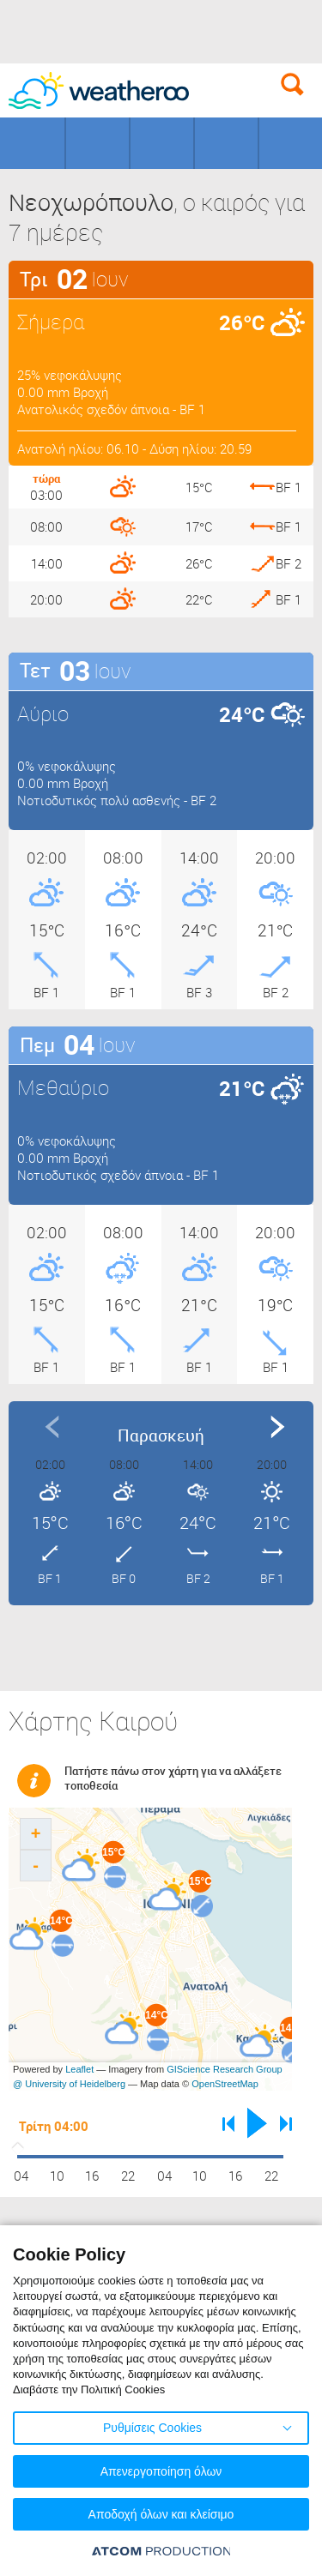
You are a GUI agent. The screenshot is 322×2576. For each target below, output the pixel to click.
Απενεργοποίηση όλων (161, 2471)
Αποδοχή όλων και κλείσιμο (161, 2514)
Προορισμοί (162, 143)
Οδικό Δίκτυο (290, 143)
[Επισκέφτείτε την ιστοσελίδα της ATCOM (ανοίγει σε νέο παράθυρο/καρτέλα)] (161, 2550)
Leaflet (79, 2069)
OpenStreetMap (224, 2084)
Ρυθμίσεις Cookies (152, 2428)
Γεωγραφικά (32, 143)
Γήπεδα (97, 143)
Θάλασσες (226, 143)
